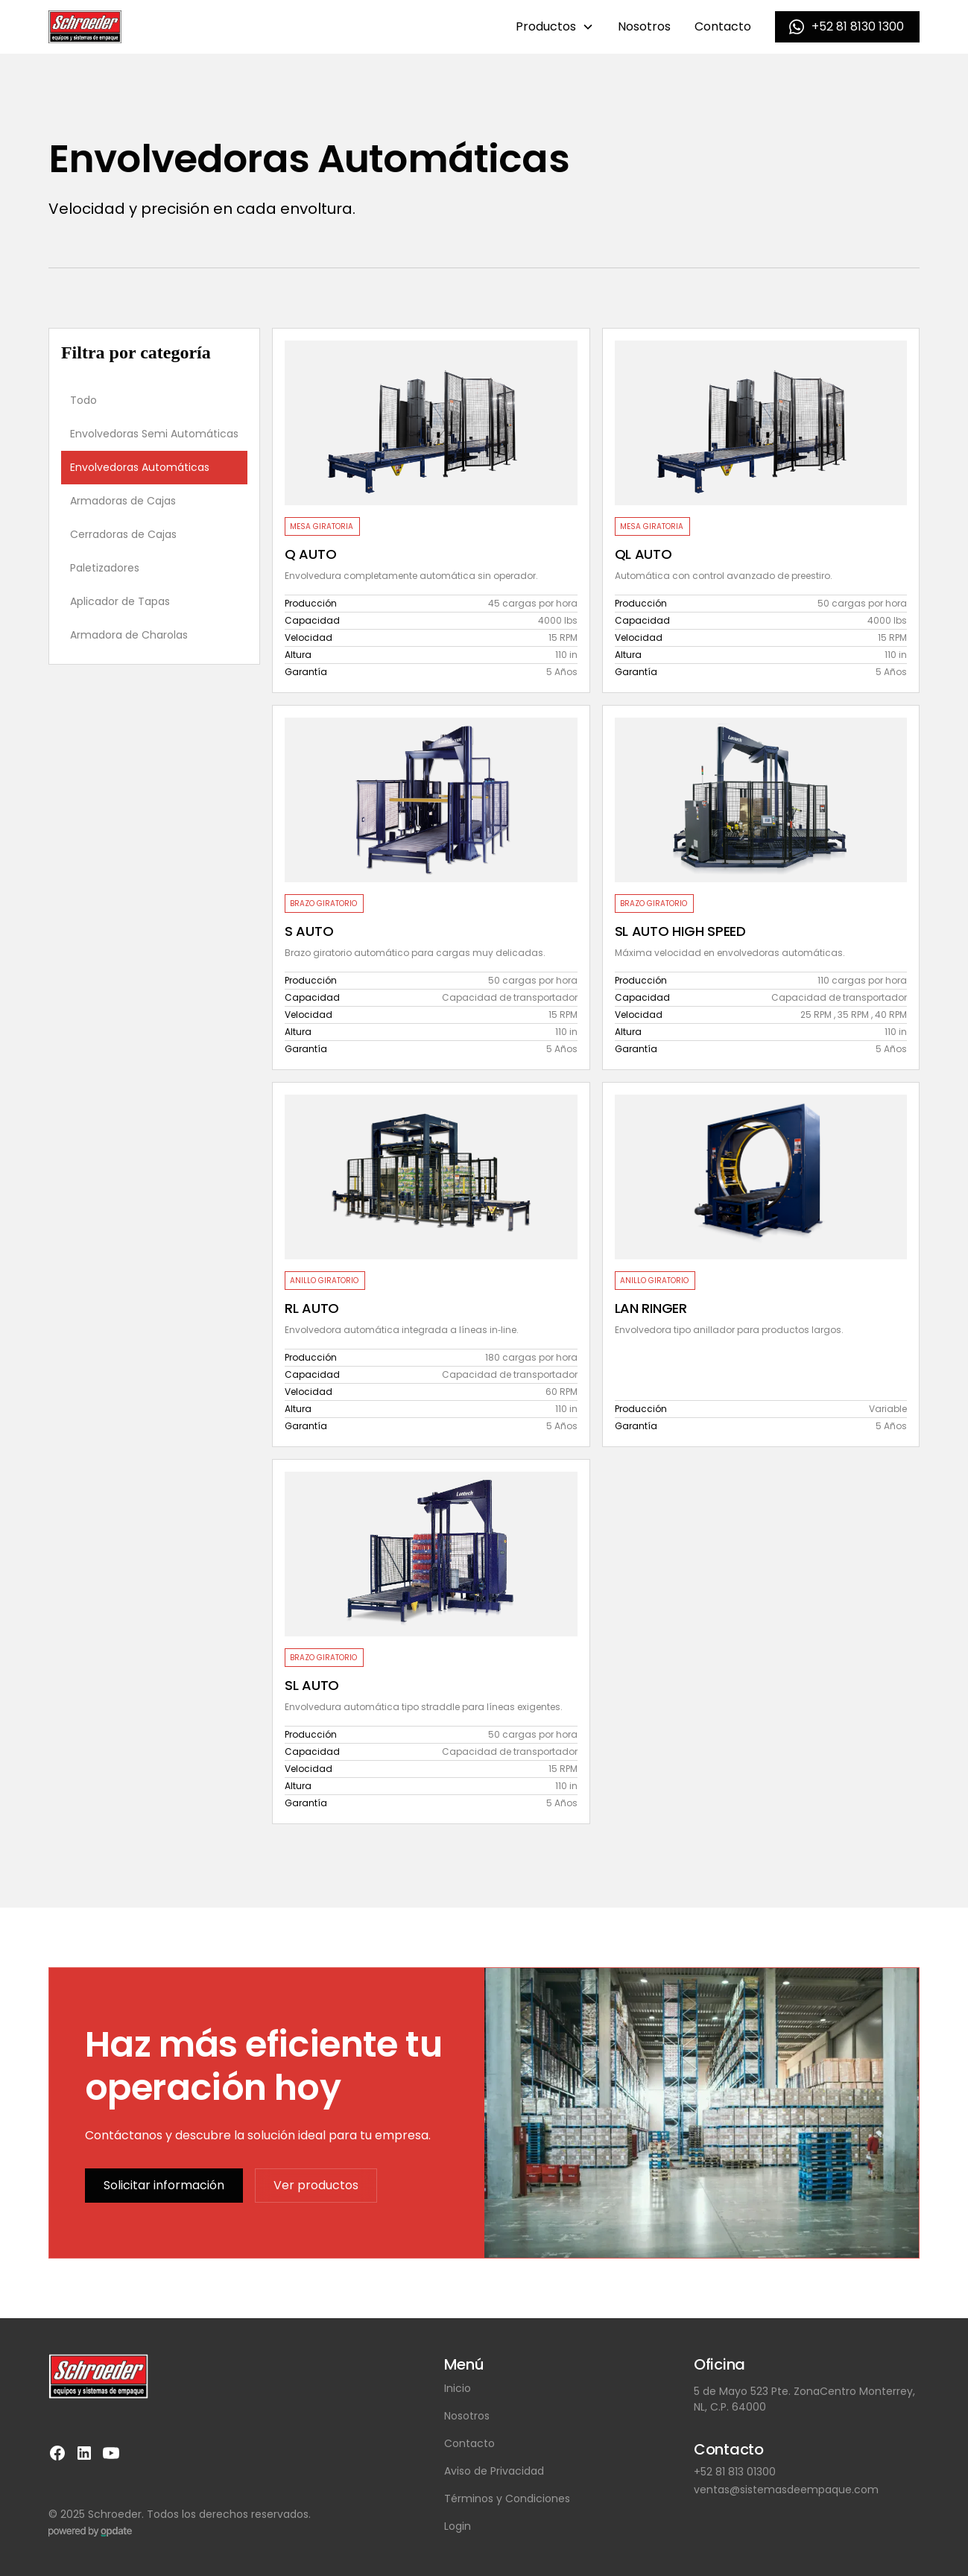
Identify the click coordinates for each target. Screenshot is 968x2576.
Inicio (457, 2388)
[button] (555, 27)
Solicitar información (164, 2185)
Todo (83, 400)
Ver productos (315, 2185)
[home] (84, 26)
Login (457, 2526)
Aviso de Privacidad (494, 2470)
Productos (546, 26)
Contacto (723, 26)
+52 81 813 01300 (735, 2471)
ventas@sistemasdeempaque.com (786, 2489)
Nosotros (644, 26)
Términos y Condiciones (507, 2498)
